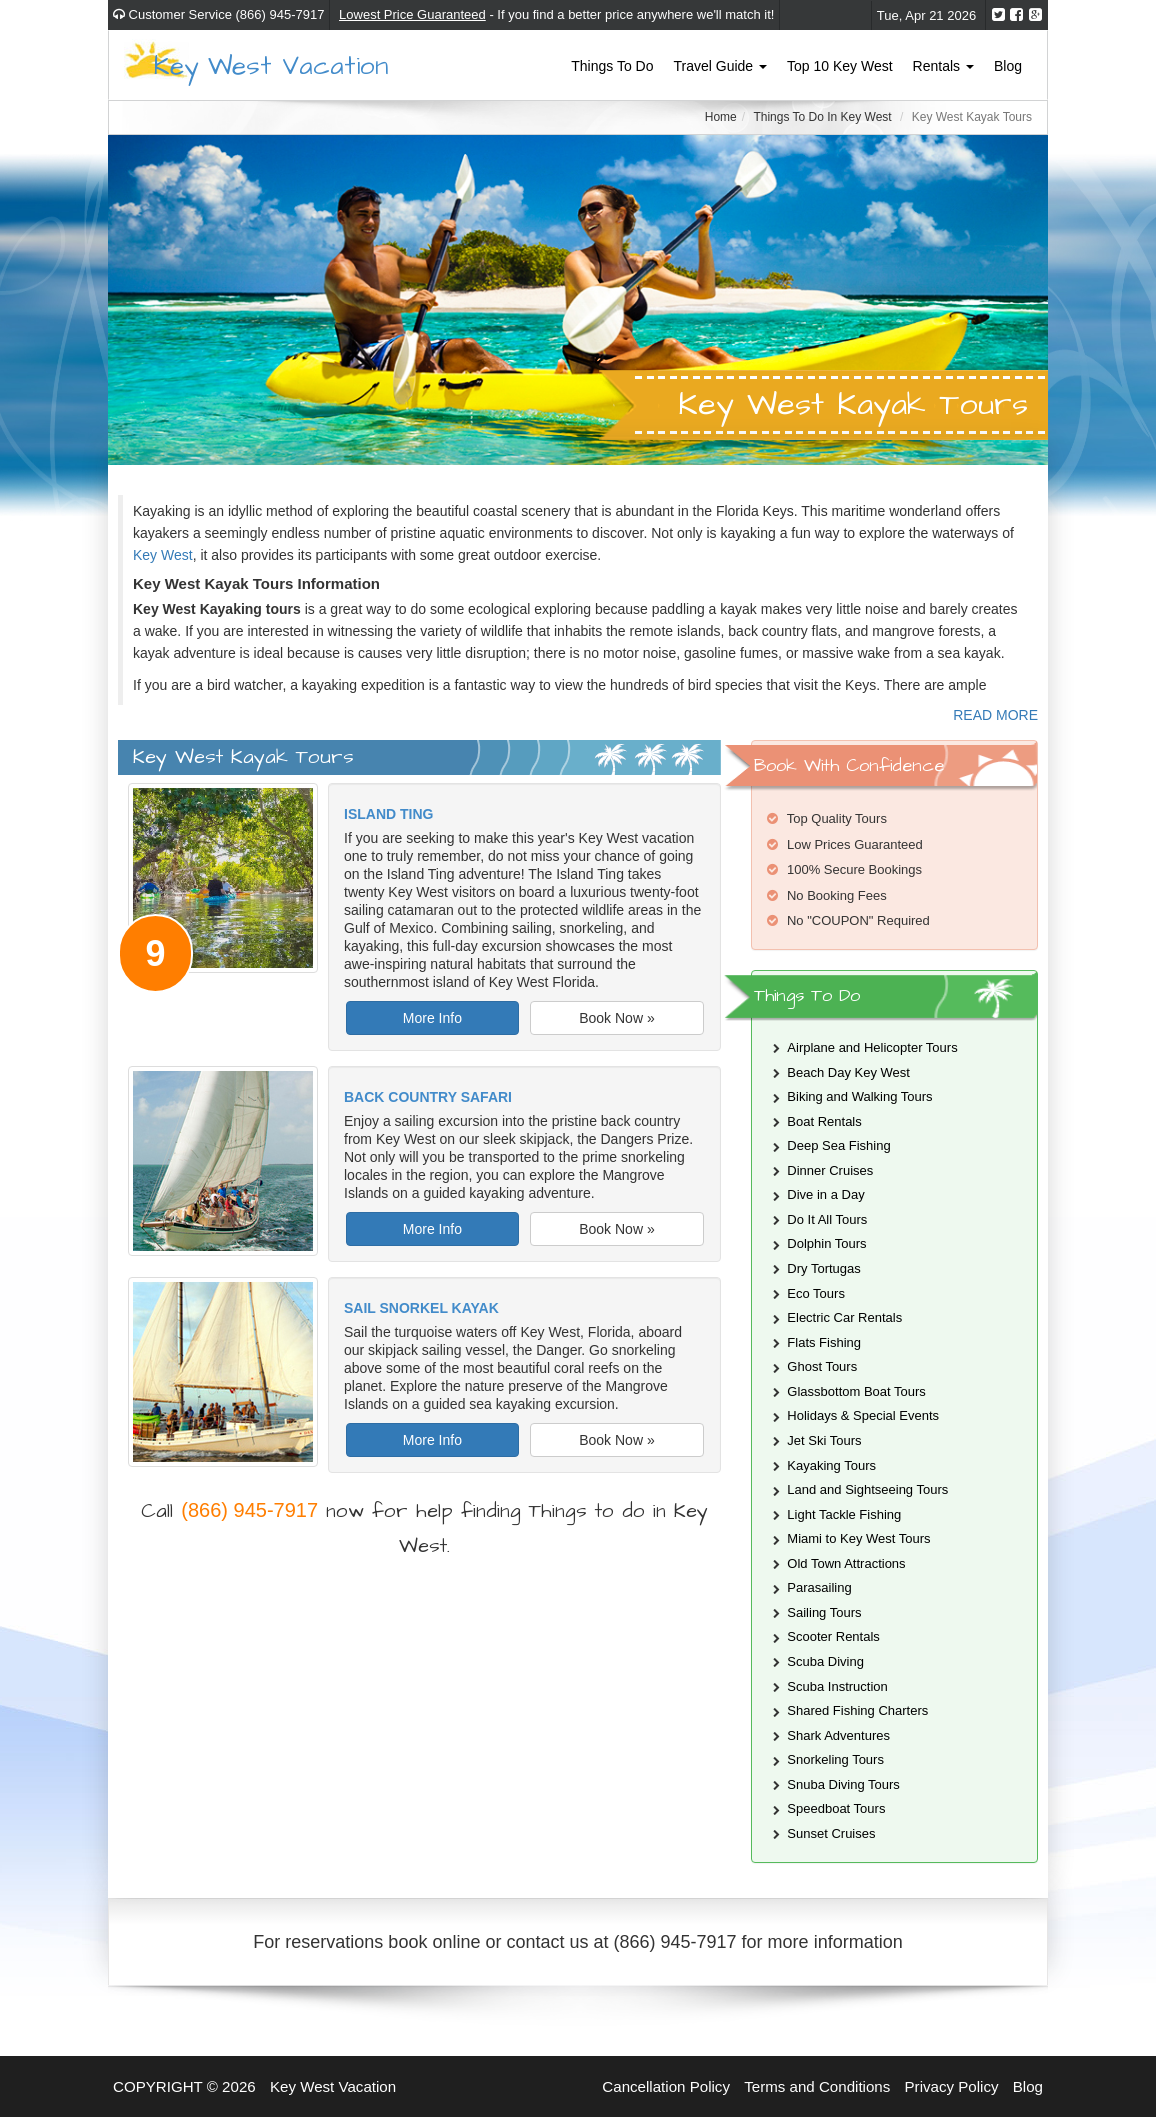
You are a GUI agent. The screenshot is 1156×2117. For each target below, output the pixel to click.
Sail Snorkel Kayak (421, 1308)
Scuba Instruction (837, 1686)
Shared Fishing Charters (857, 1710)
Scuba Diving (825, 1661)
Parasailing (819, 1587)
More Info (432, 1018)
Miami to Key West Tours (858, 1538)
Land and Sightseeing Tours (867, 1489)
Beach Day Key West (848, 1072)
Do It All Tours (827, 1219)
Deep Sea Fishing (838, 1145)
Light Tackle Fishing (844, 1514)
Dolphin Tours (826, 1243)
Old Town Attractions (846, 1563)
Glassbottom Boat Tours (856, 1391)
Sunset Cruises (831, 1833)
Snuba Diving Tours (843, 1784)
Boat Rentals (824, 1121)
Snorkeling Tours (835, 1759)
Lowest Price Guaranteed (412, 14)
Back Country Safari (428, 1097)
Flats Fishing (824, 1342)
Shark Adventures (838, 1735)
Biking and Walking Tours (859, 1096)
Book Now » (616, 1018)
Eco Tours (816, 1293)
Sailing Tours (824, 1612)
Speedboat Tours (836, 1808)
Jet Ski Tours (824, 1440)
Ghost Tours (822, 1366)
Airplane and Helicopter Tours (872, 1047)
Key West (163, 555)
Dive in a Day (825, 1194)
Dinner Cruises (830, 1170)
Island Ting (388, 814)
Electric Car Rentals (844, 1317)
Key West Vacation (271, 64)
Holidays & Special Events (863, 1415)
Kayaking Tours (831, 1465)
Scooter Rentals (833, 1636)
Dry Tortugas (823, 1268)
